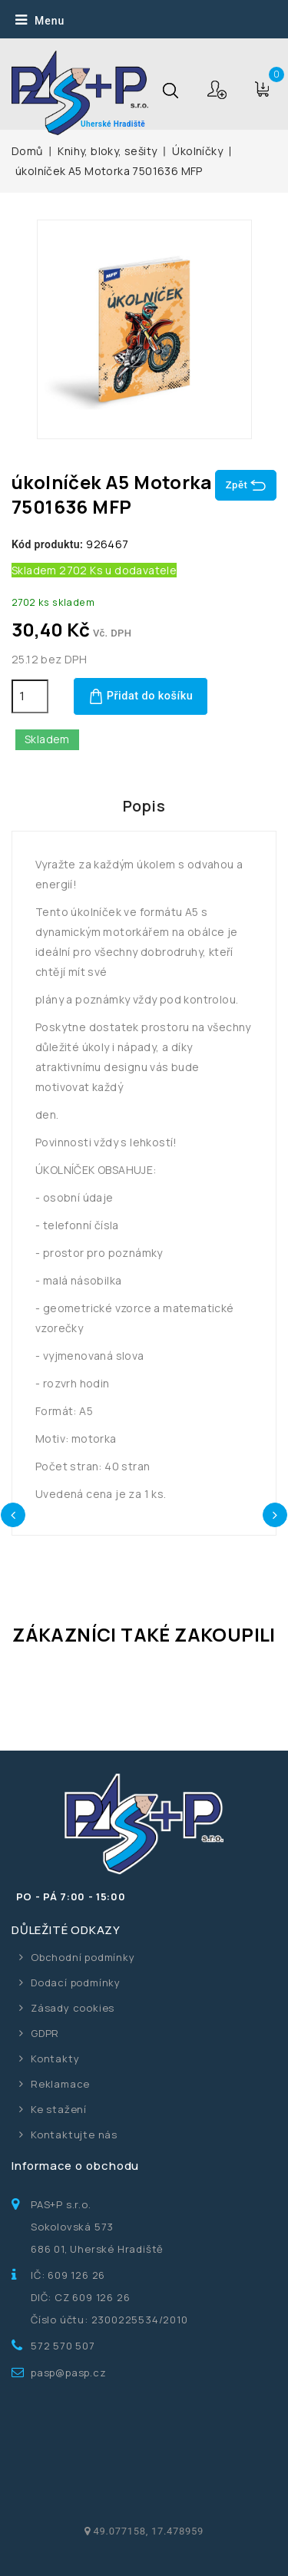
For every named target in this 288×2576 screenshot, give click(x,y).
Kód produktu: (47, 544)
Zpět (246, 485)
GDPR (45, 2033)
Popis (144, 805)
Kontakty (55, 2058)
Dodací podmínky (76, 1982)
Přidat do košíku (140, 696)
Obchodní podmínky (83, 1957)
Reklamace (60, 2084)
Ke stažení (59, 2109)
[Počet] (30, 696)
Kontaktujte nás (74, 2134)
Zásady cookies (72, 2008)
